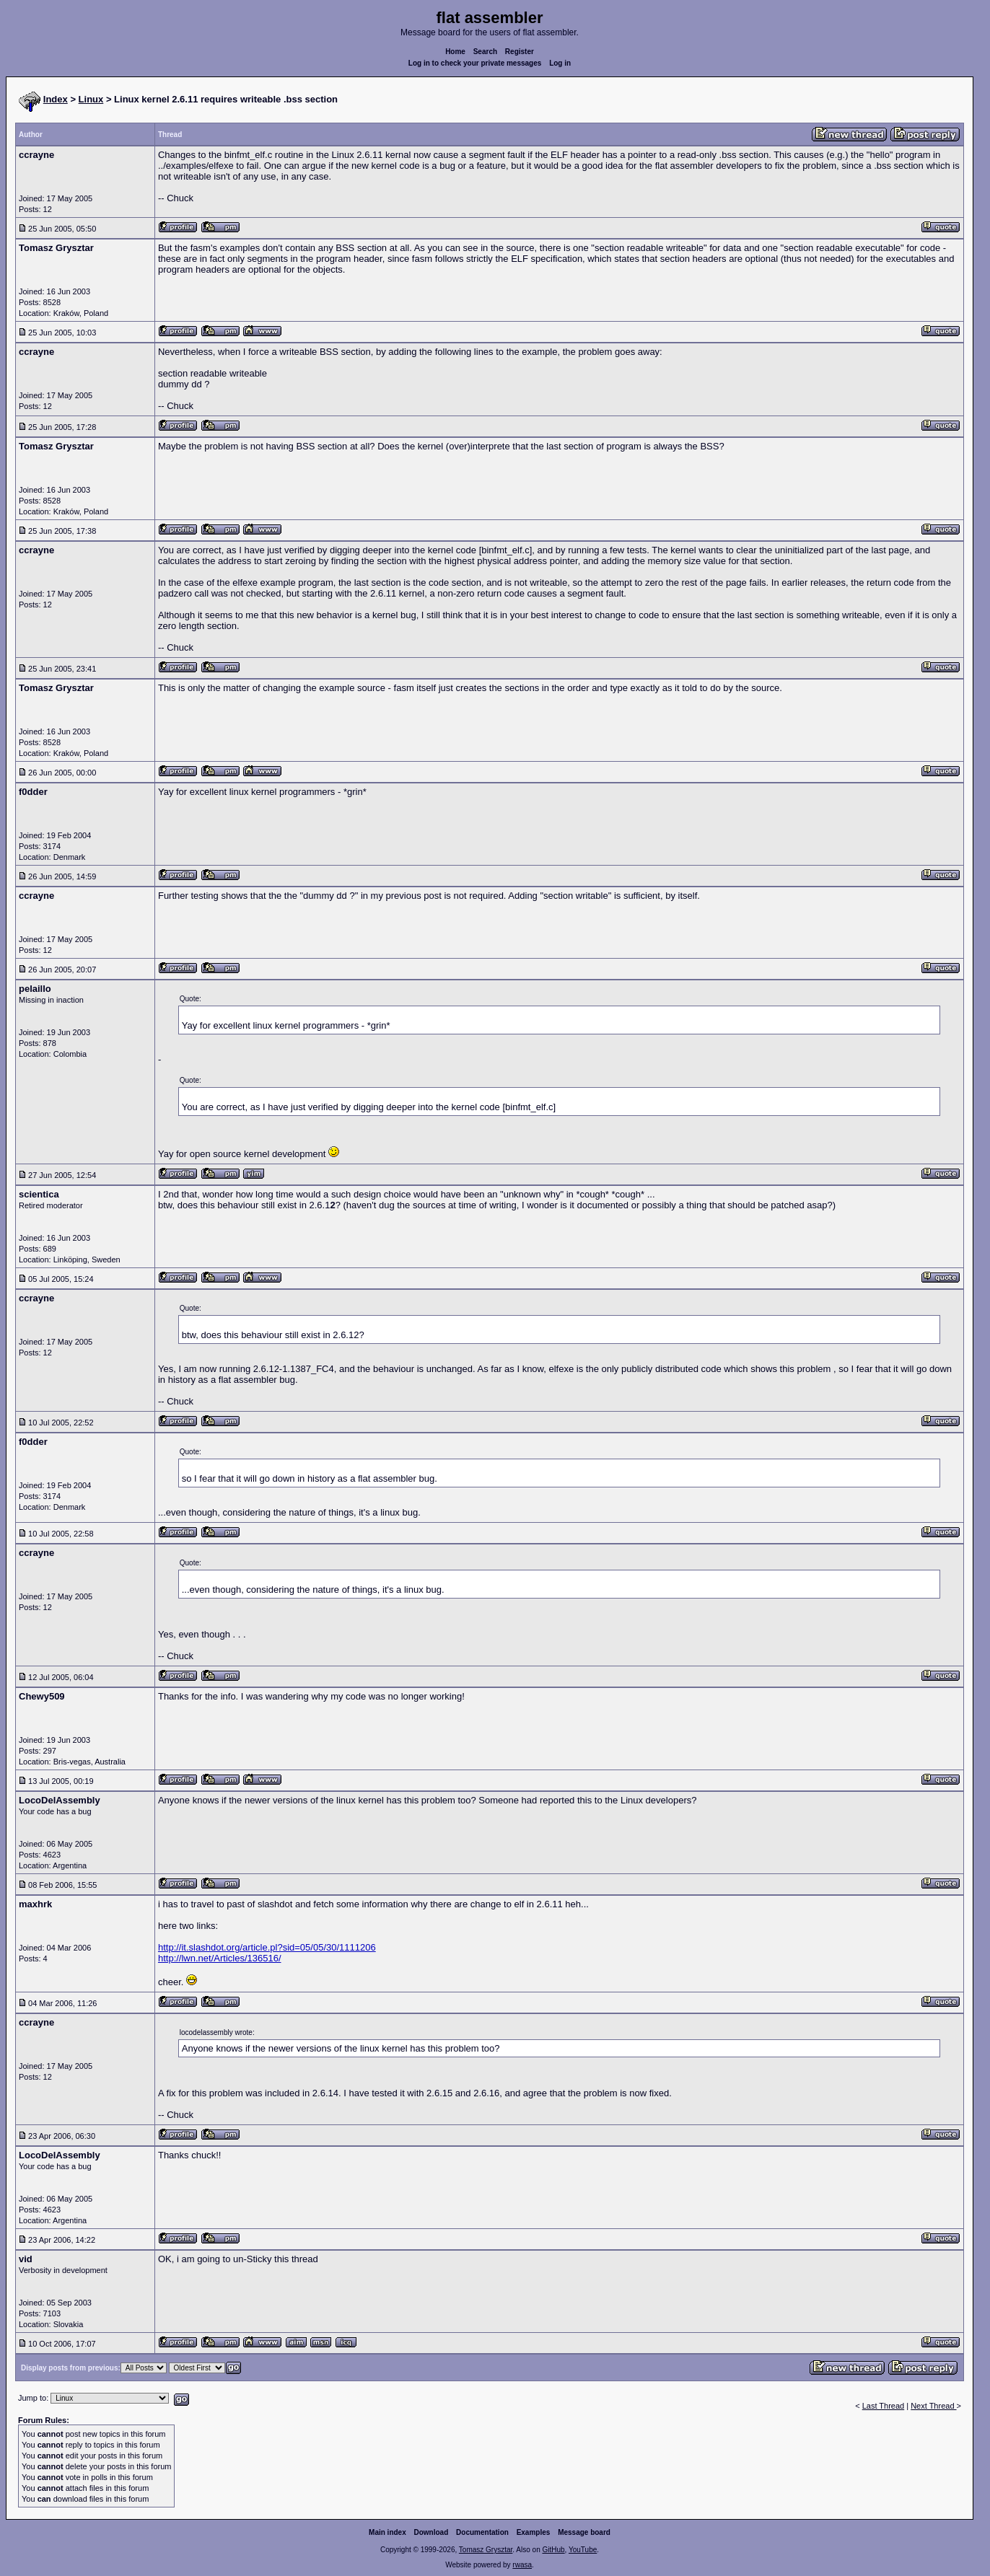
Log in (560, 63)
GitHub (553, 2550)
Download (431, 2532)
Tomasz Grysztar (485, 2550)
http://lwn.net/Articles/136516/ (219, 1958)
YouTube (583, 2550)
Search (485, 52)
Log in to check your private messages (475, 63)
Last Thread (883, 2405)
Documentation (482, 2532)
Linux (91, 99)
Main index (387, 2532)
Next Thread (933, 2405)
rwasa (522, 2565)
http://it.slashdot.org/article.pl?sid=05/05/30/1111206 (267, 1947)
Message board (584, 2532)
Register (519, 52)
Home (455, 52)
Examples (534, 2532)
